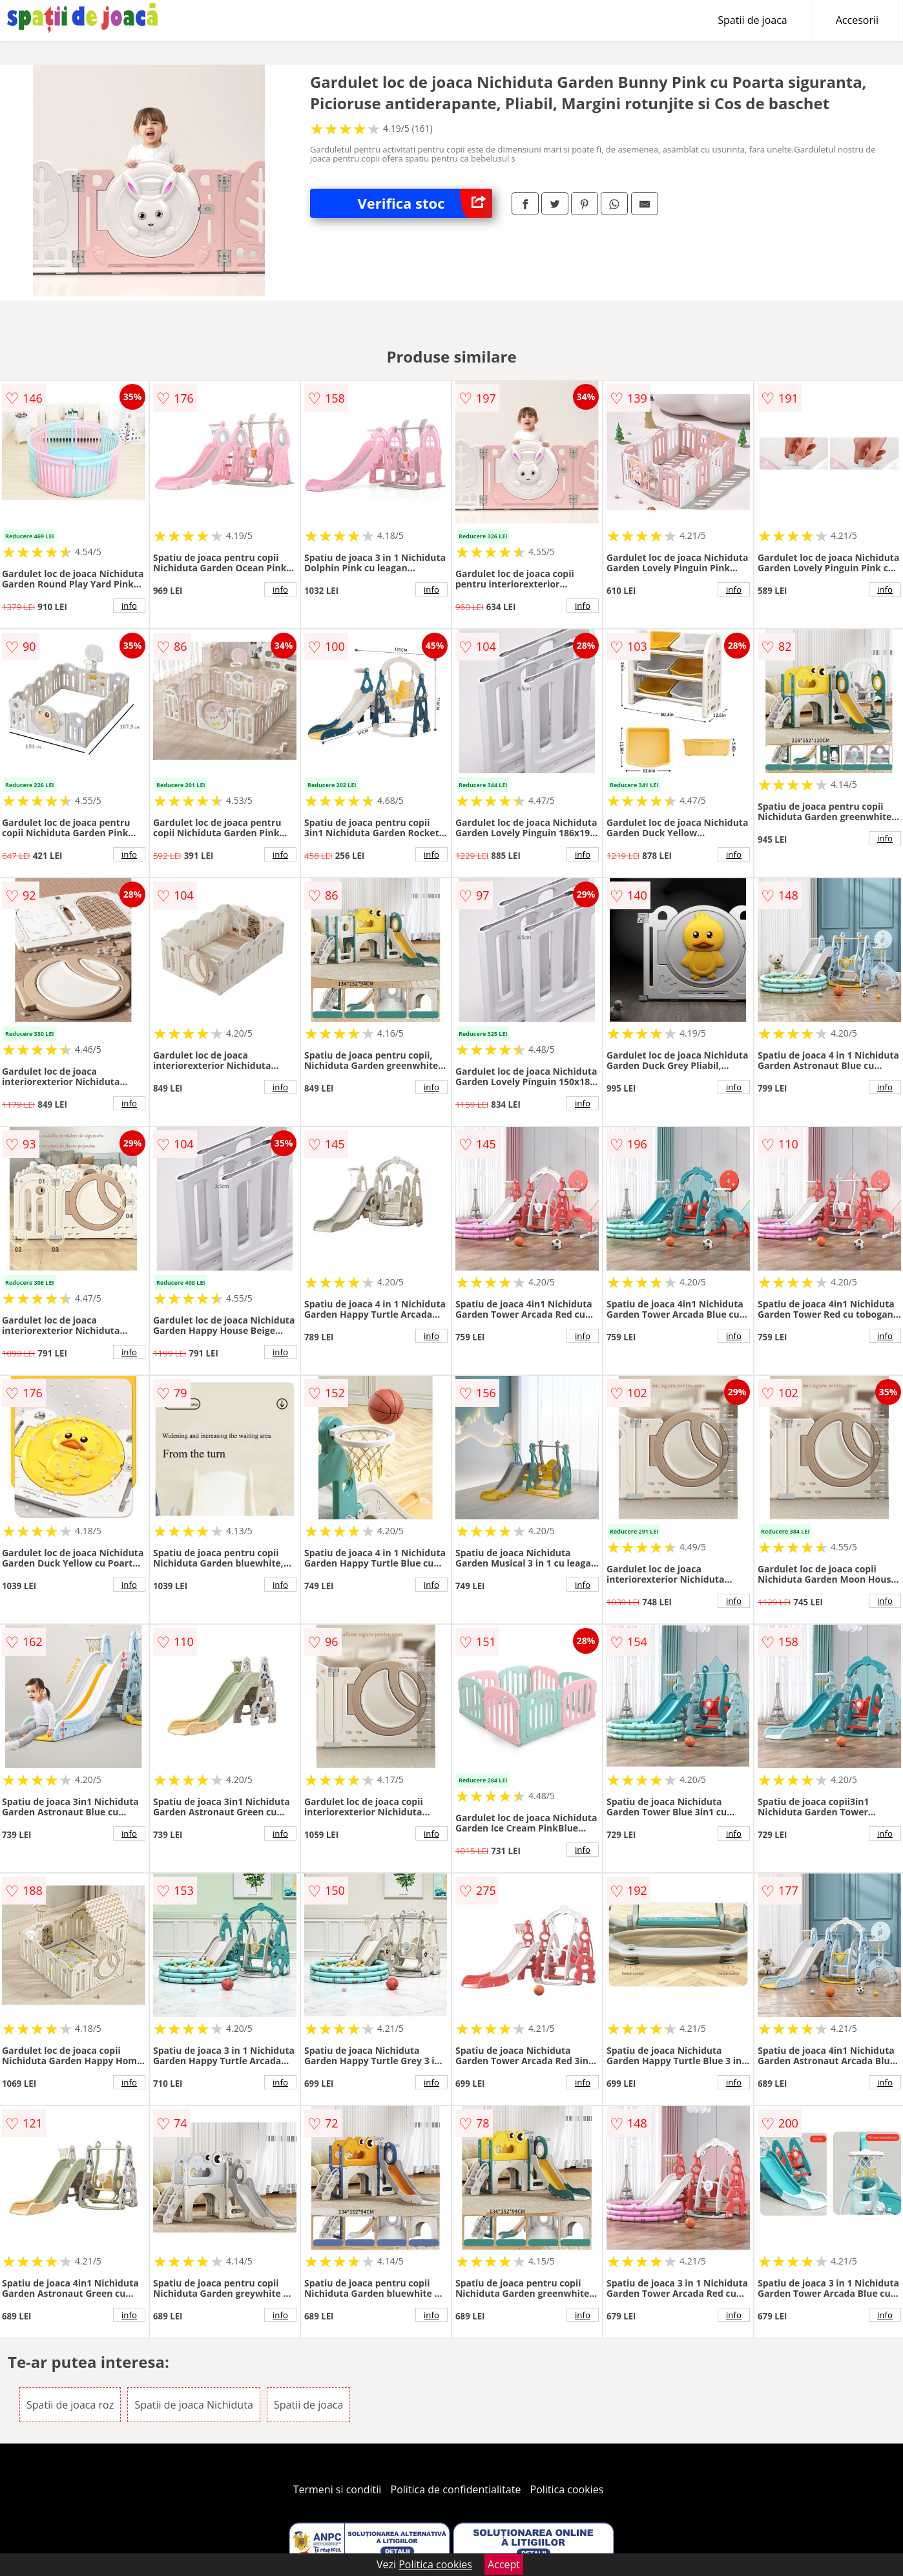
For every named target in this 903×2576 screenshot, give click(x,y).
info (129, 605)
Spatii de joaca (752, 20)
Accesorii (857, 20)
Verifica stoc (424, 203)
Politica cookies (567, 2489)
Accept (504, 2564)
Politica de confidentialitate (456, 2489)
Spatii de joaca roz (70, 2405)
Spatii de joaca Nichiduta (193, 2405)
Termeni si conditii (337, 2489)
